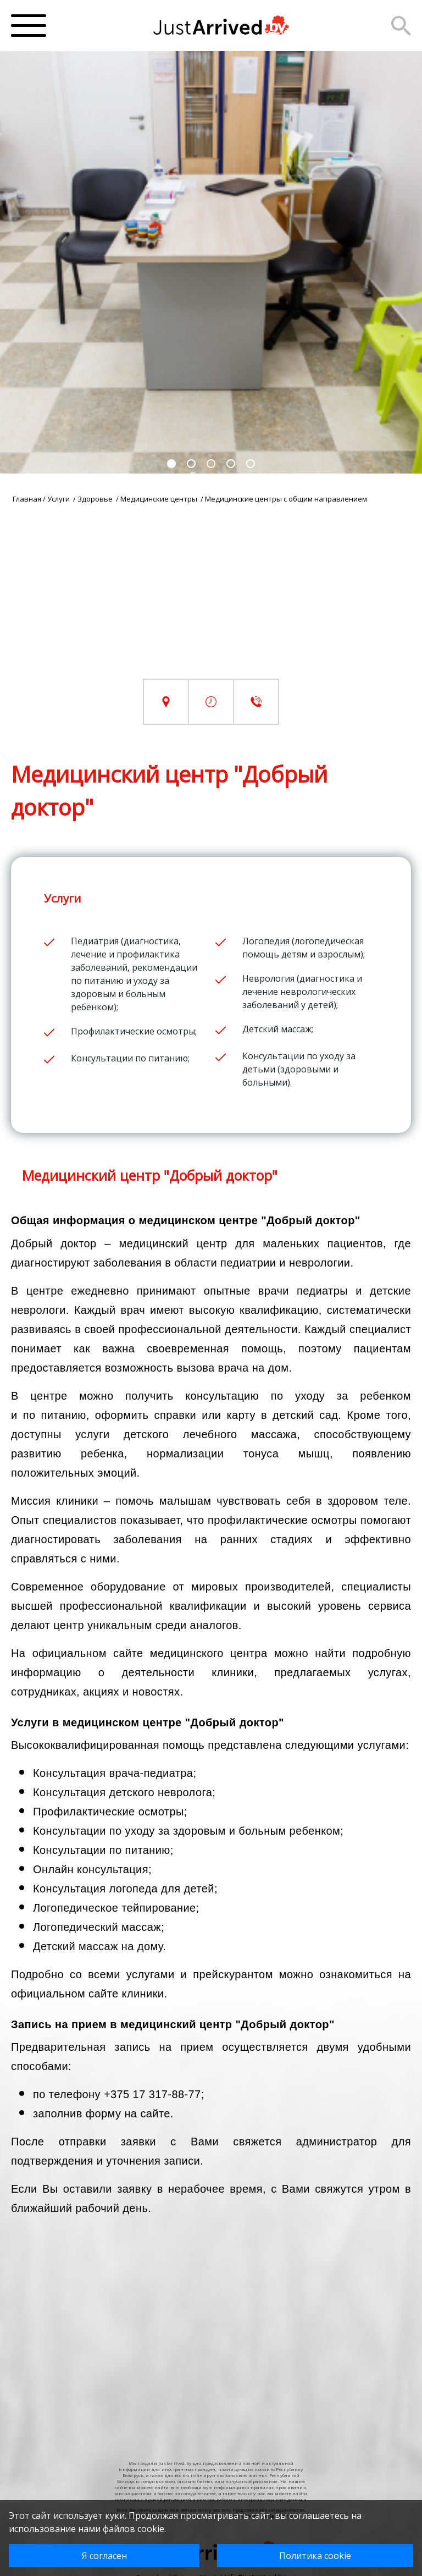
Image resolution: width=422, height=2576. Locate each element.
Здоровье (96, 499)
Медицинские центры (160, 499)
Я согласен (104, 2556)
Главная (27, 499)
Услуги (59, 499)
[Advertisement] (211, 602)
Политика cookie (315, 2556)
